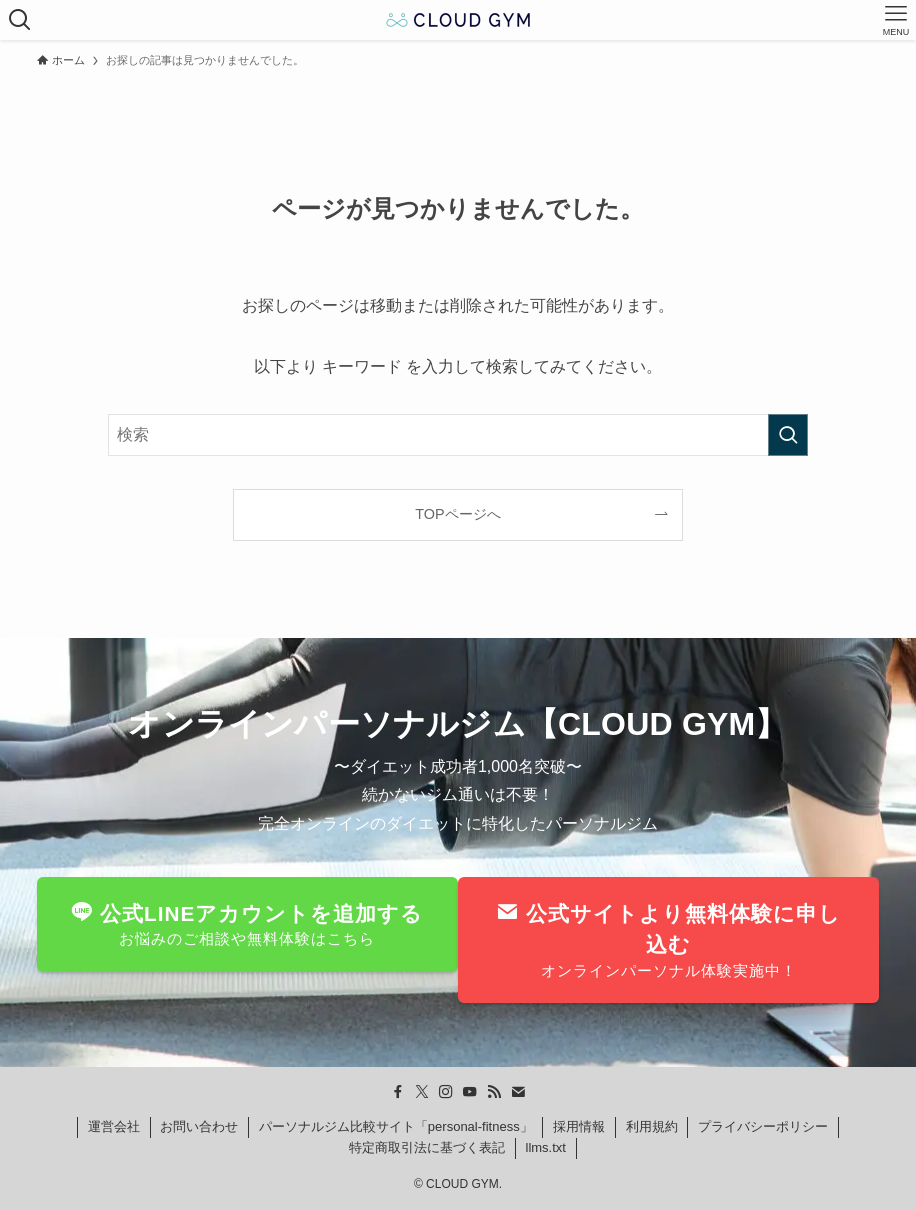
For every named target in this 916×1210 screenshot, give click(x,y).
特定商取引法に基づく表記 (427, 1147)
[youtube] (470, 1092)
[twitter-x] (422, 1092)
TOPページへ (457, 514)
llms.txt (546, 1147)
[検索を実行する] (788, 435)
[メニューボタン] (896, 20)
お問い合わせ (199, 1126)
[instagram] (446, 1092)
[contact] (518, 1092)
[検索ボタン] (20, 20)
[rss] (494, 1092)
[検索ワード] (458, 435)
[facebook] (398, 1092)
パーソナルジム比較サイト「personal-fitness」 (396, 1126)
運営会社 (114, 1126)
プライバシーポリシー (763, 1126)
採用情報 (579, 1126)
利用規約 (652, 1126)
